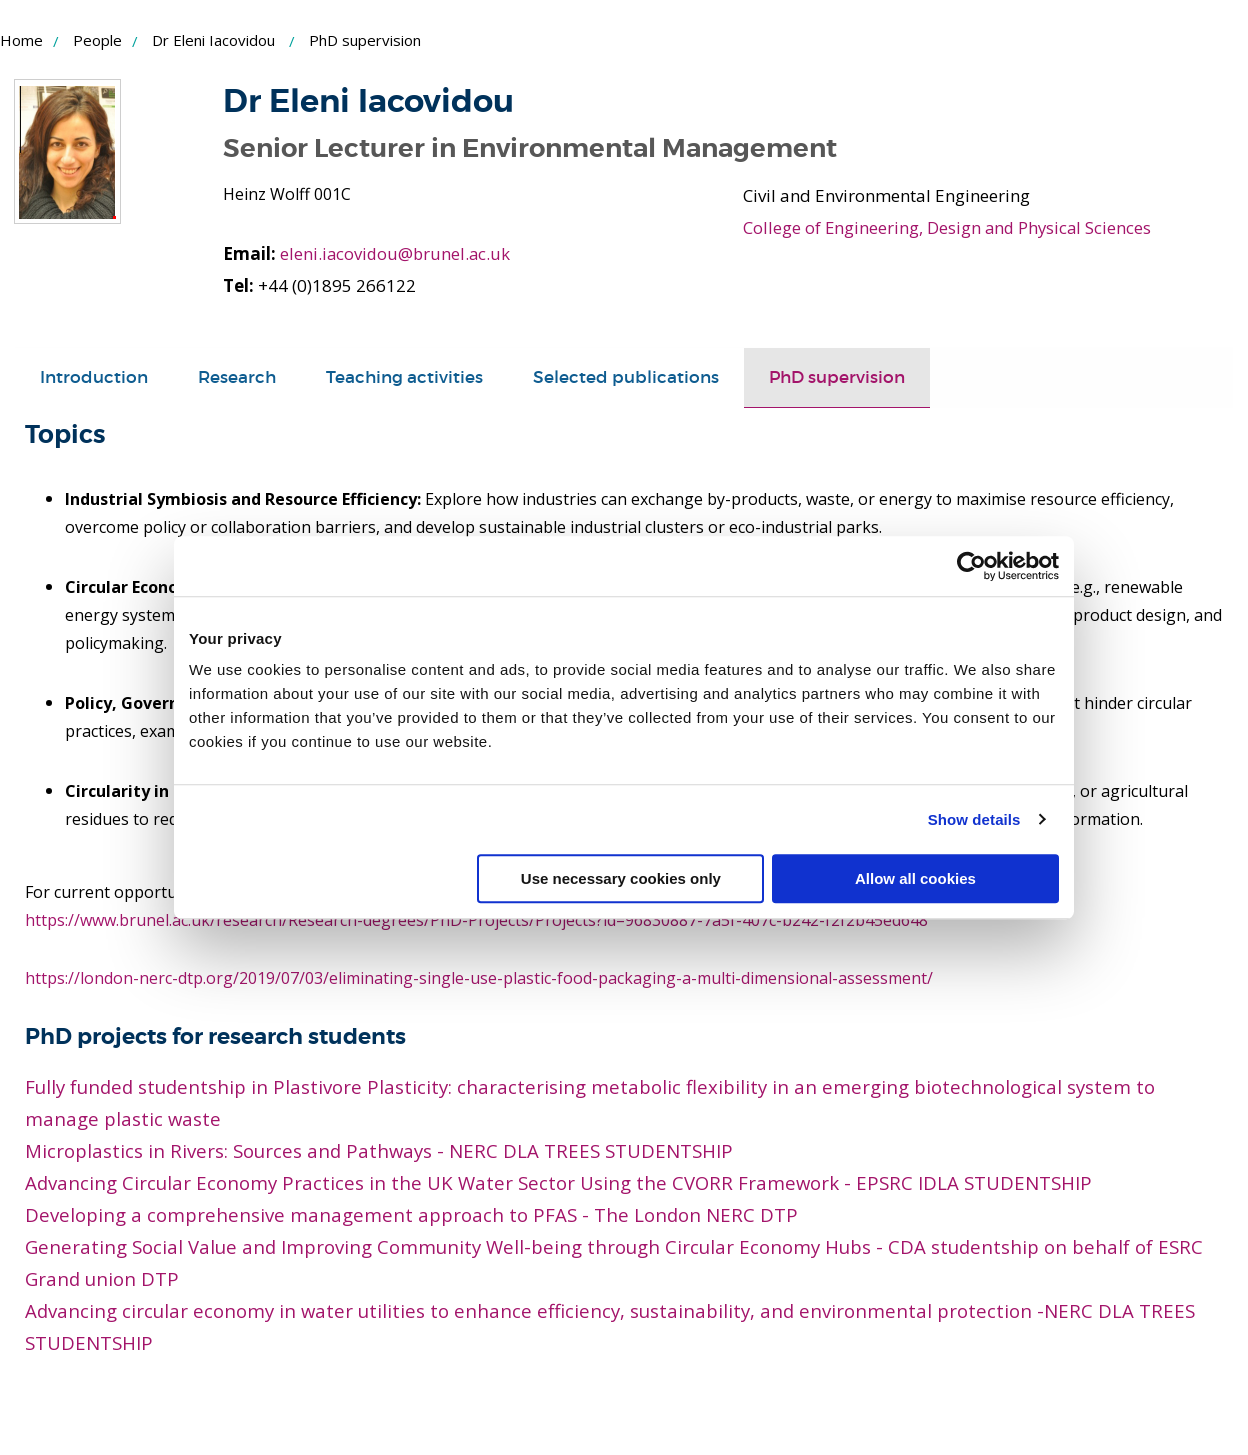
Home (21, 40)
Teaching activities (404, 377)
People (97, 40)
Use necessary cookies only (621, 878)
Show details (974, 819)
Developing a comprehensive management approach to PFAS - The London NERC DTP (411, 1214)
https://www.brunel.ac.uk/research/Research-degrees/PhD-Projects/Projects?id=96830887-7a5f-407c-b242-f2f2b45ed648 (478, 920)
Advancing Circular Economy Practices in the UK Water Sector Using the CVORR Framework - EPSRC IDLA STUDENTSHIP (558, 1182)
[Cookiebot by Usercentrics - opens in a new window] (971, 566)
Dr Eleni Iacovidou (213, 40)
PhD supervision (837, 377)
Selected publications (626, 377)
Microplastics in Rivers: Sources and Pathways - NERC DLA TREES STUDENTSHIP (379, 1150)
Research (237, 377)
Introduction (94, 377)
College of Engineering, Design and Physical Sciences (949, 227)
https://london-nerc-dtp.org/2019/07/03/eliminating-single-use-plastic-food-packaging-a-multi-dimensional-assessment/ (479, 978)
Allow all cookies (915, 878)
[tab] (94, 378)
